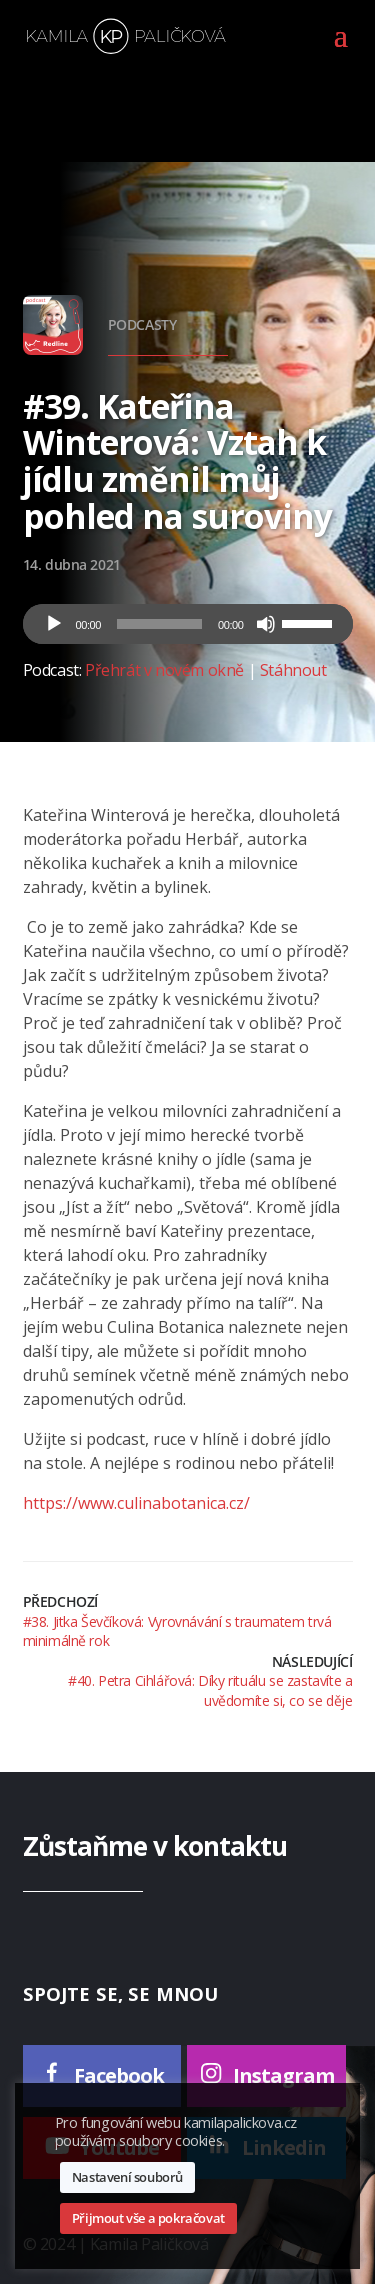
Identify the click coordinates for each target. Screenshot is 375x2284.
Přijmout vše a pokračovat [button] (148, 2218)
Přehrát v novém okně (164, 670)
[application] (188, 624)
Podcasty (142, 324)
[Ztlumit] (266, 624)
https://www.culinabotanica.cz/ (136, 1503)
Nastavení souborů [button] (127, 2177)
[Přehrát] (54, 624)
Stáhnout (293, 670)
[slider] (159, 624)
